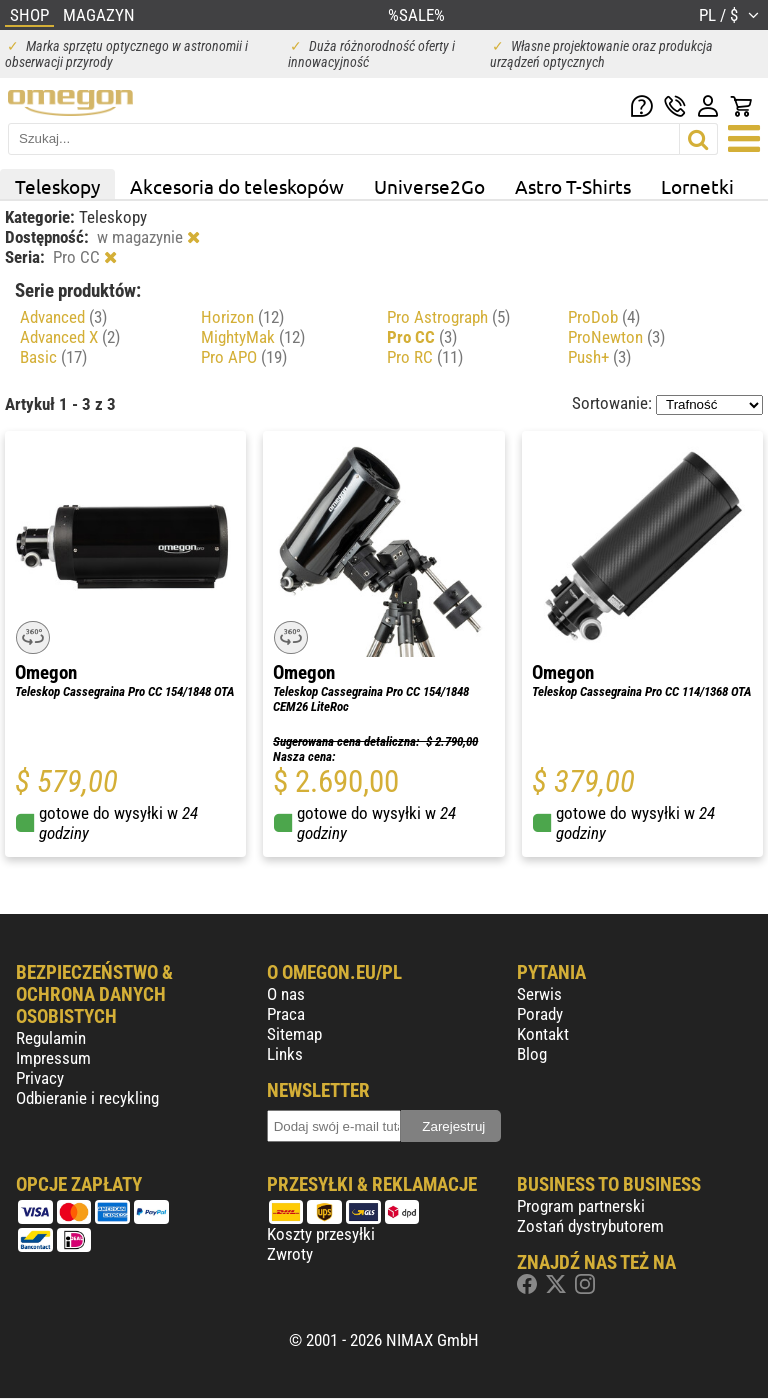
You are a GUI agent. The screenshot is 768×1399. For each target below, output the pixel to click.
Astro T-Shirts (573, 186)
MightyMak (253, 337)
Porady (540, 1014)
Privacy (40, 1078)
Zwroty (290, 1254)
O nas (286, 994)
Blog (532, 1054)
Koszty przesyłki (321, 1234)
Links (285, 1054)
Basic (53, 357)
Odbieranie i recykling (87, 1098)
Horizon (242, 317)
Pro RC (425, 357)
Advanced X (70, 337)
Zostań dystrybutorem (590, 1226)
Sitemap (294, 1034)
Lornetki (697, 186)
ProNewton (616, 337)
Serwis (539, 994)
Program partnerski (581, 1206)
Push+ (599, 357)
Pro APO (244, 357)
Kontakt (543, 1034)
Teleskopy (57, 186)
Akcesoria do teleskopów (237, 186)
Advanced (63, 317)
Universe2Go (429, 186)
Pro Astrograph (448, 317)
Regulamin (51, 1038)
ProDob (604, 317)
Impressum (53, 1058)
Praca (286, 1014)
